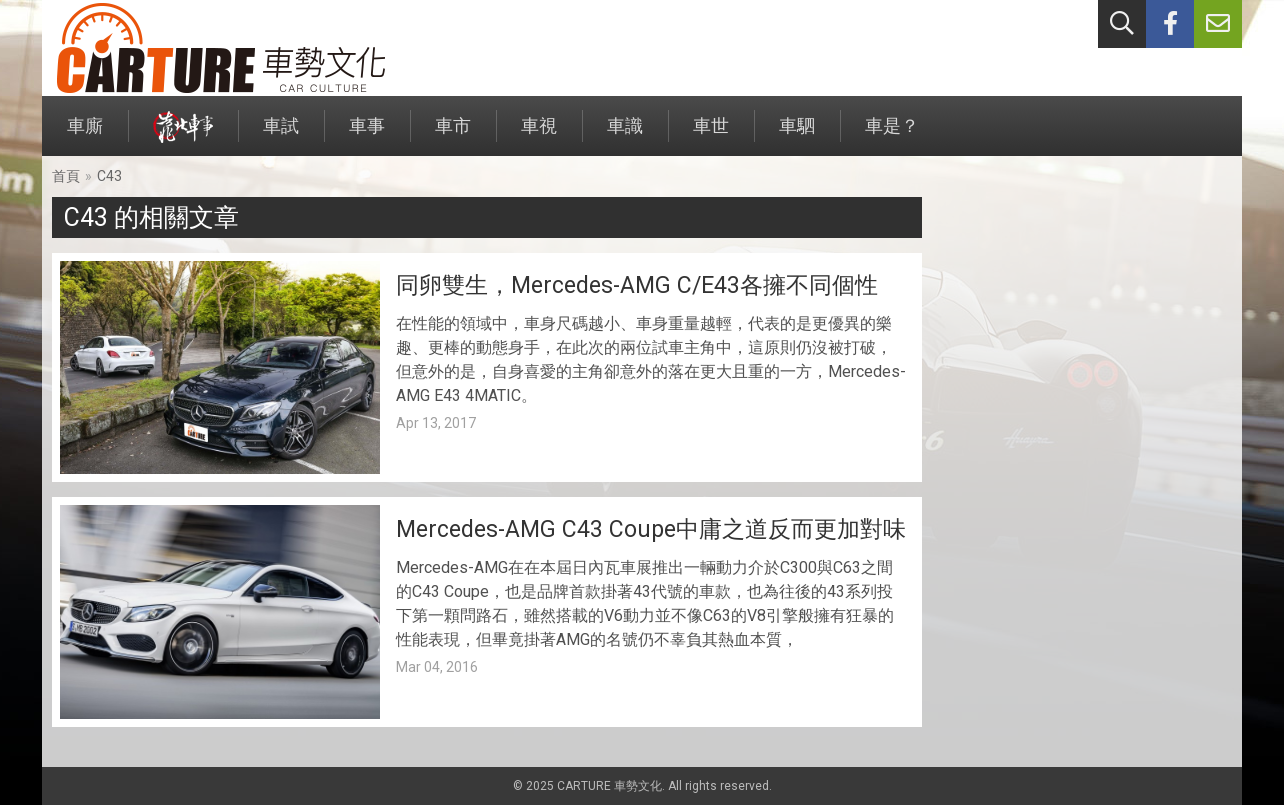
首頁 (66, 176)
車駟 (797, 135)
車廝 (85, 135)
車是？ (892, 135)
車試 (281, 135)
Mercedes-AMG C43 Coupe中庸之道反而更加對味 (651, 529)
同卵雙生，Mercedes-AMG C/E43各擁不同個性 (637, 285)
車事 (367, 135)
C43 (109, 176)
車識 (625, 135)
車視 (539, 135)
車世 (711, 135)
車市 (453, 135)
